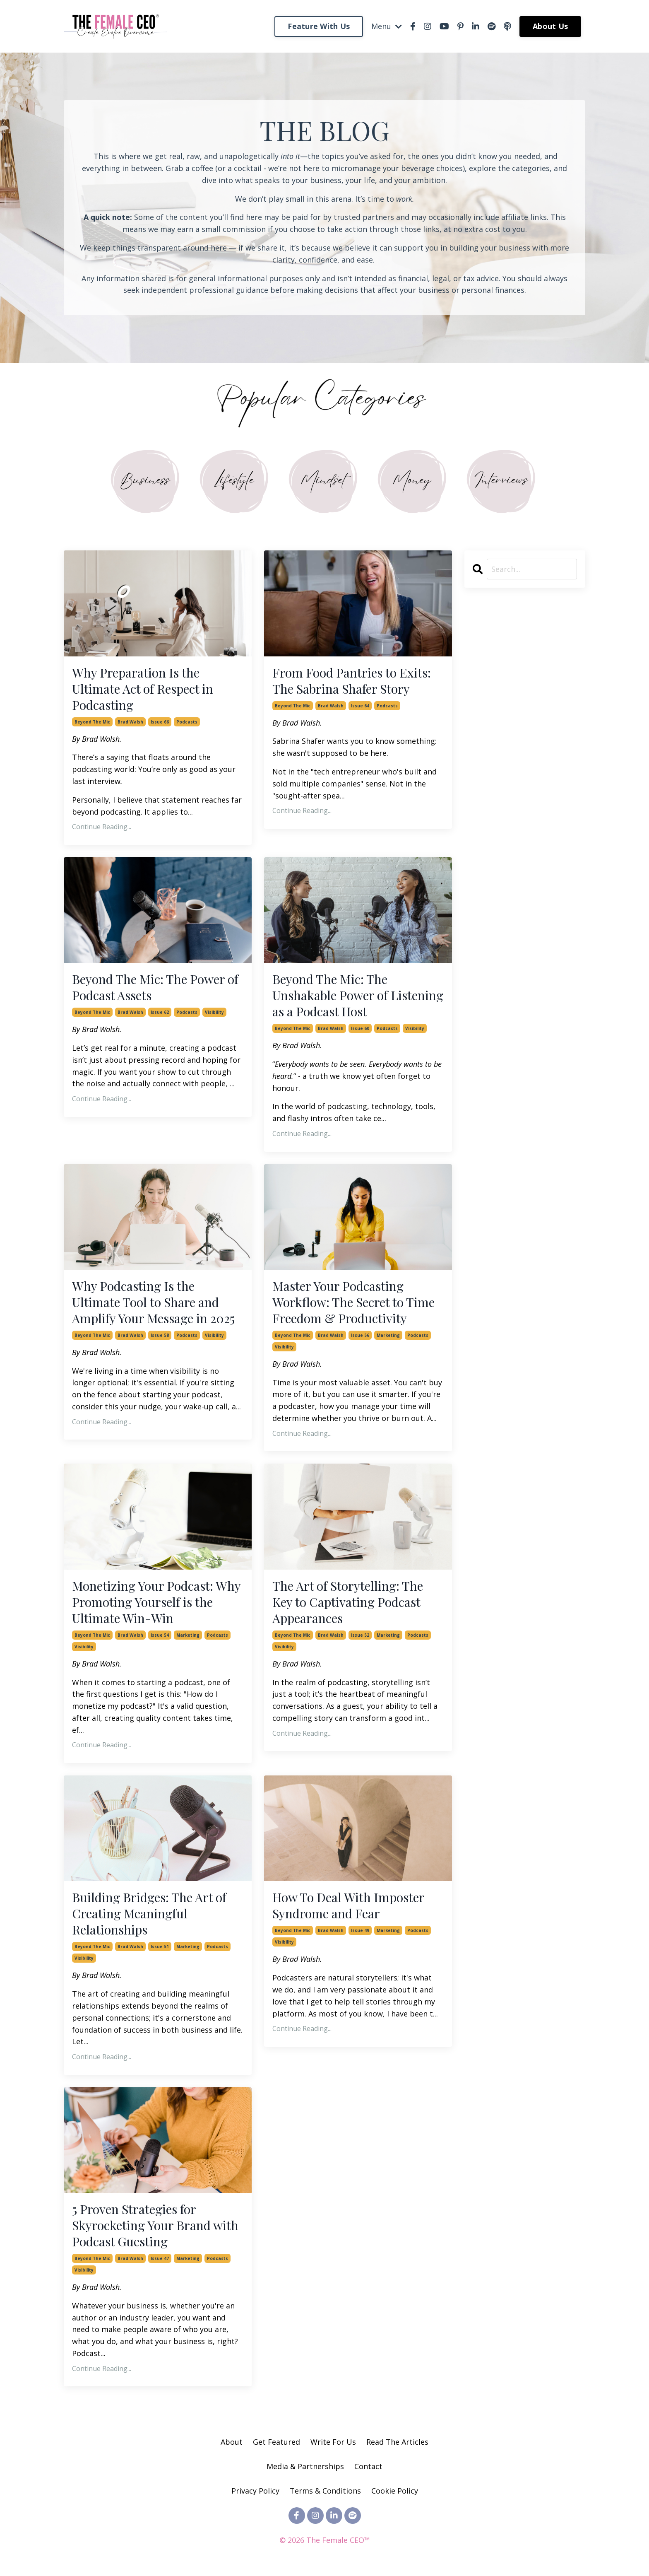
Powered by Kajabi (325, 2554)
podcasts (186, 722)
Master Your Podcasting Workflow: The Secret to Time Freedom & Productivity (353, 1302)
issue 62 (160, 1012)
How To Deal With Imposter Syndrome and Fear (348, 1905)
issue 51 (160, 1946)
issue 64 (360, 706)
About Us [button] (550, 26)
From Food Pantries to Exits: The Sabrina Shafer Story (351, 681)
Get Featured (276, 2442)
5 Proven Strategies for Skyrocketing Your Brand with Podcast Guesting (155, 2225)
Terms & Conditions (325, 2491)
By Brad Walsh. (97, 739)
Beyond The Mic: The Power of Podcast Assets (155, 987)
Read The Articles (397, 2442)
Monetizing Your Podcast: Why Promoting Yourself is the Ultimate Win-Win (156, 1602)
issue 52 (360, 1635)
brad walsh (130, 722)
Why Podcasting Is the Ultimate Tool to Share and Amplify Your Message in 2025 (153, 1302)
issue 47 (160, 2258)
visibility (214, 1012)
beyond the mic (92, 722)
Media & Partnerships (305, 2466)
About (232, 2442)
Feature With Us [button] (319, 26)
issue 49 (360, 1930)
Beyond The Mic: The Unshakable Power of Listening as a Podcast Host (357, 995)
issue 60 (360, 1028)
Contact (368, 2466)
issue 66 (160, 722)
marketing (388, 1335)
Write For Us (334, 2442)
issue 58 (160, 1335)
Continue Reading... (101, 826)
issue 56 (360, 1335)
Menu (386, 26)
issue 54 (160, 1635)
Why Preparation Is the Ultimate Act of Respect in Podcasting (142, 689)
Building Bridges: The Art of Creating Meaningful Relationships (149, 1913)
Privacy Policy (256, 2491)
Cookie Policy (394, 2491)
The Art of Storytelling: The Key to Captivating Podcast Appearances (347, 1602)
